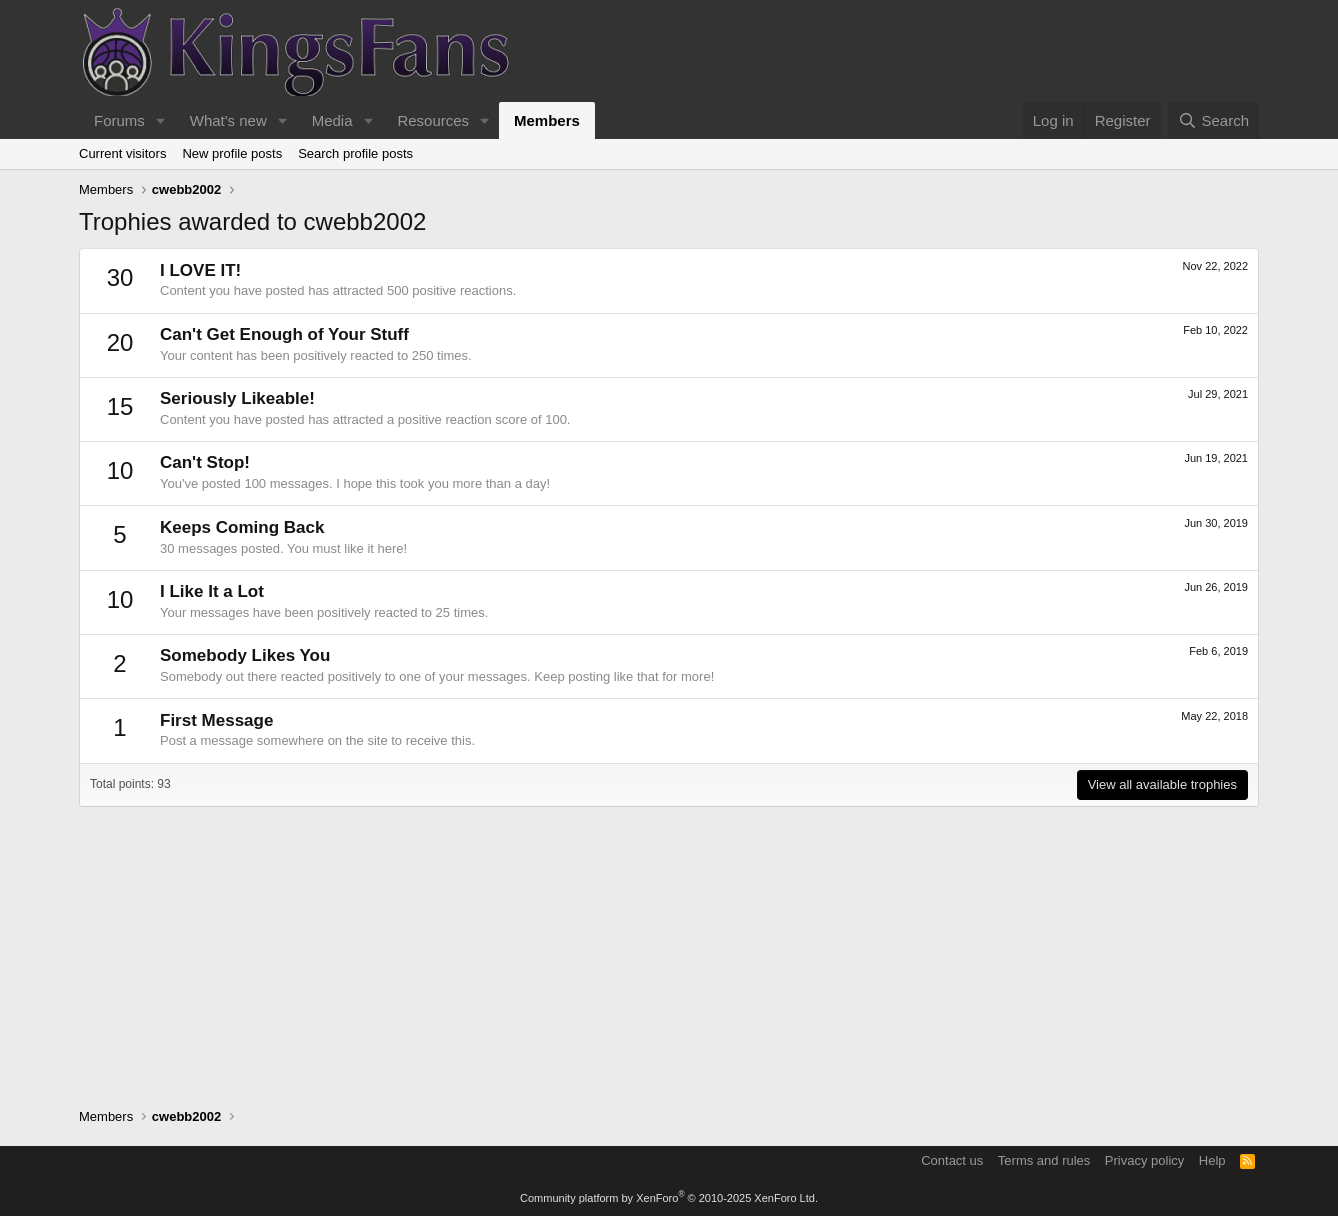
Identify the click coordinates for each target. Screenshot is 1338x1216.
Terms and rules (1044, 1160)
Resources (433, 120)
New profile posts (232, 153)
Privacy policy (1144, 1160)
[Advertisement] (669, 947)
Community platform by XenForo (669, 1198)
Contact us (952, 1160)
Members (547, 120)
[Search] (1213, 120)
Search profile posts (355, 153)
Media (332, 120)
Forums (119, 120)
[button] (161, 120)
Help (1212, 1160)
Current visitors (122, 153)
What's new (228, 120)
